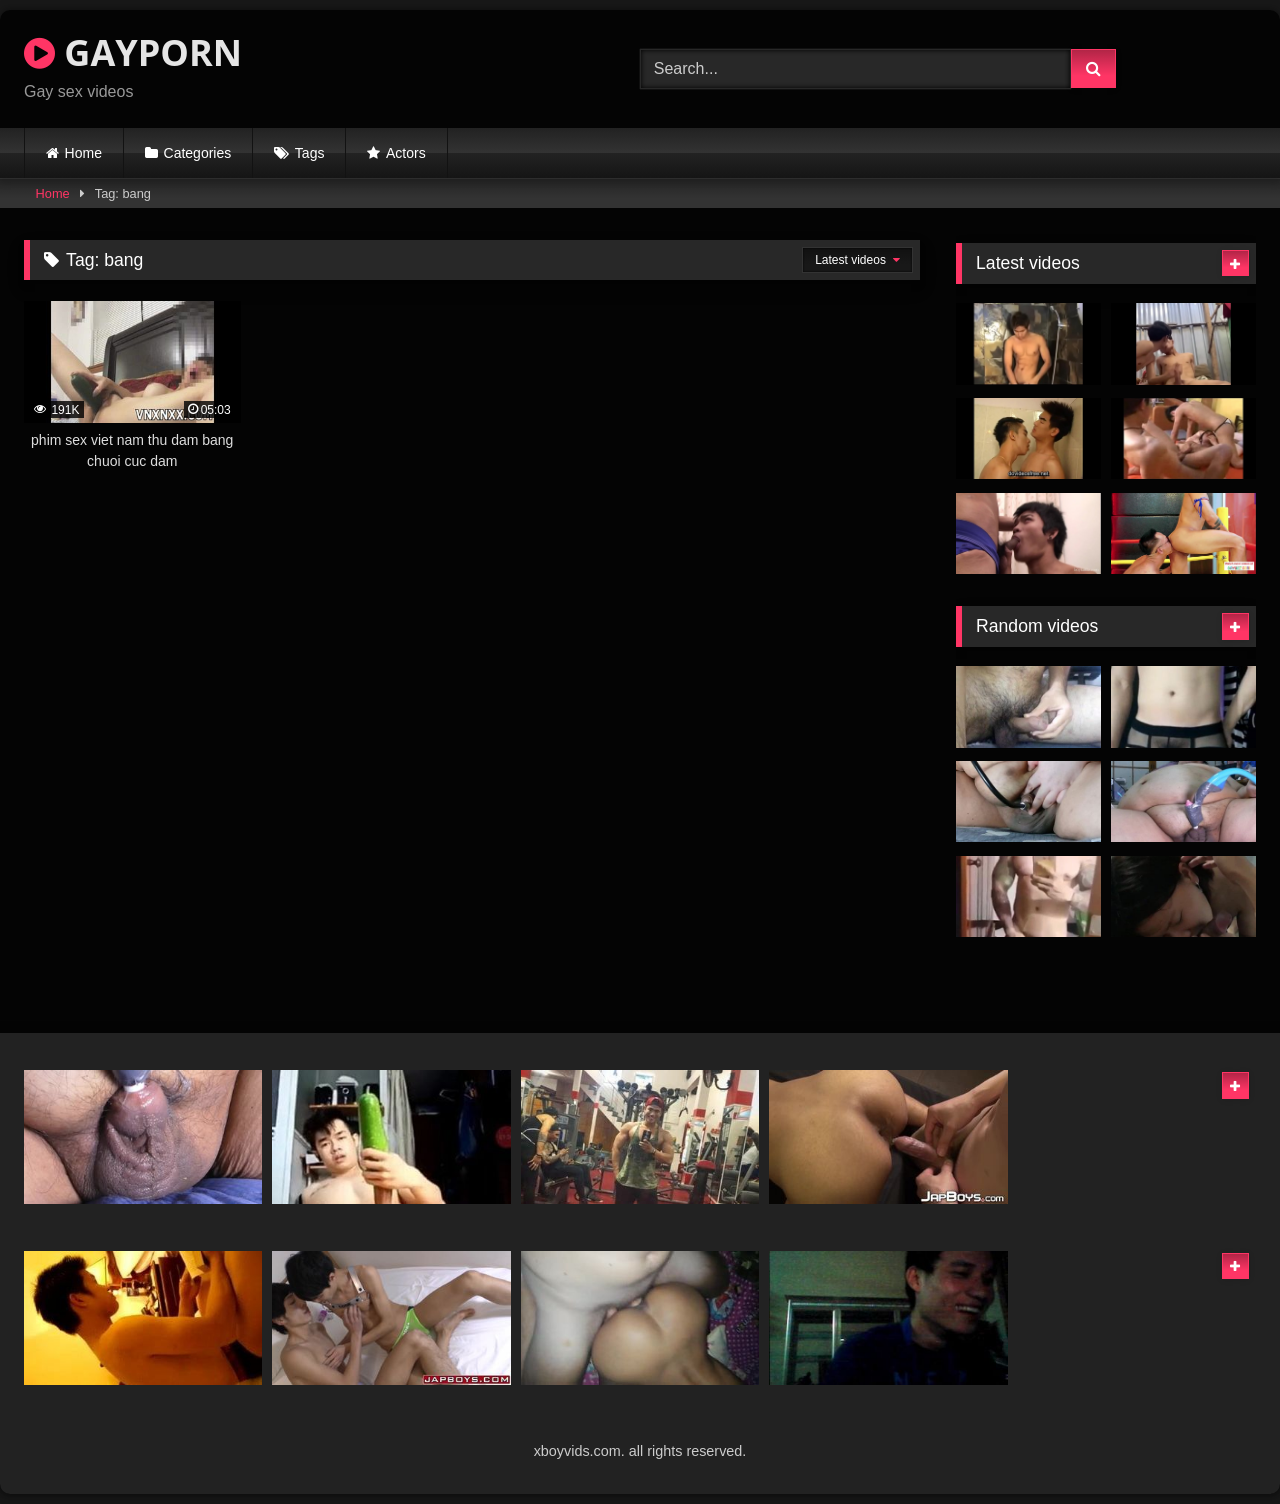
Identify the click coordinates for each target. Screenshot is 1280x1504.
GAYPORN (133, 52)
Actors (406, 153)
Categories (198, 153)
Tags (310, 153)
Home (83, 153)
